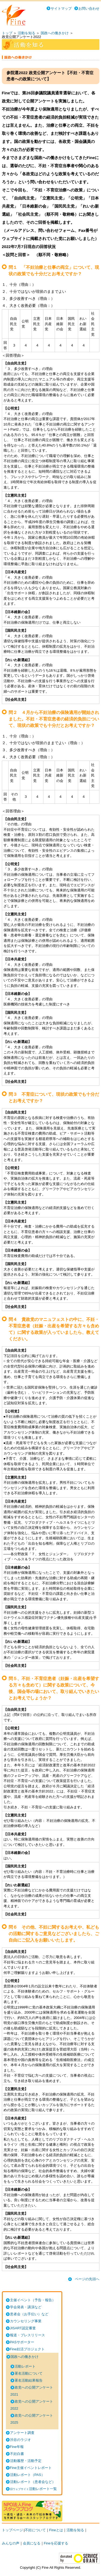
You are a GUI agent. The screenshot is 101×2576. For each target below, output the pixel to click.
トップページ (12, 2530)
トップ (7, 33)
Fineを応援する (56, 2543)
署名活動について (29, 2373)
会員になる (31, 2543)
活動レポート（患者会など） (32, 2482)
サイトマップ (61, 8)
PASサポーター (22, 2342)
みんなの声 (10, 2543)
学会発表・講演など (25, 2307)
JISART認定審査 (23, 2328)
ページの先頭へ (87, 2279)
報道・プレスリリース (27, 2335)
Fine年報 (17, 2447)
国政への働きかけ (55, 33)
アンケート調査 (22, 2433)
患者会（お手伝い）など (29, 2314)
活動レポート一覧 (33, 2489)
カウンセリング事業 (25, 2321)
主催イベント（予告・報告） (32, 2300)
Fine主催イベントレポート (31, 2468)
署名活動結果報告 (29, 2380)
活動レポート (25, 2366)
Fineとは (56, 2530)
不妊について (35, 2530)
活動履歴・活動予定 (25, 2461)
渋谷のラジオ (20, 2440)
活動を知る (26, 33)
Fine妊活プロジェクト (27, 2349)
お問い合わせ (88, 8)
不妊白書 (17, 2454)
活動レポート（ (27, 2475)
